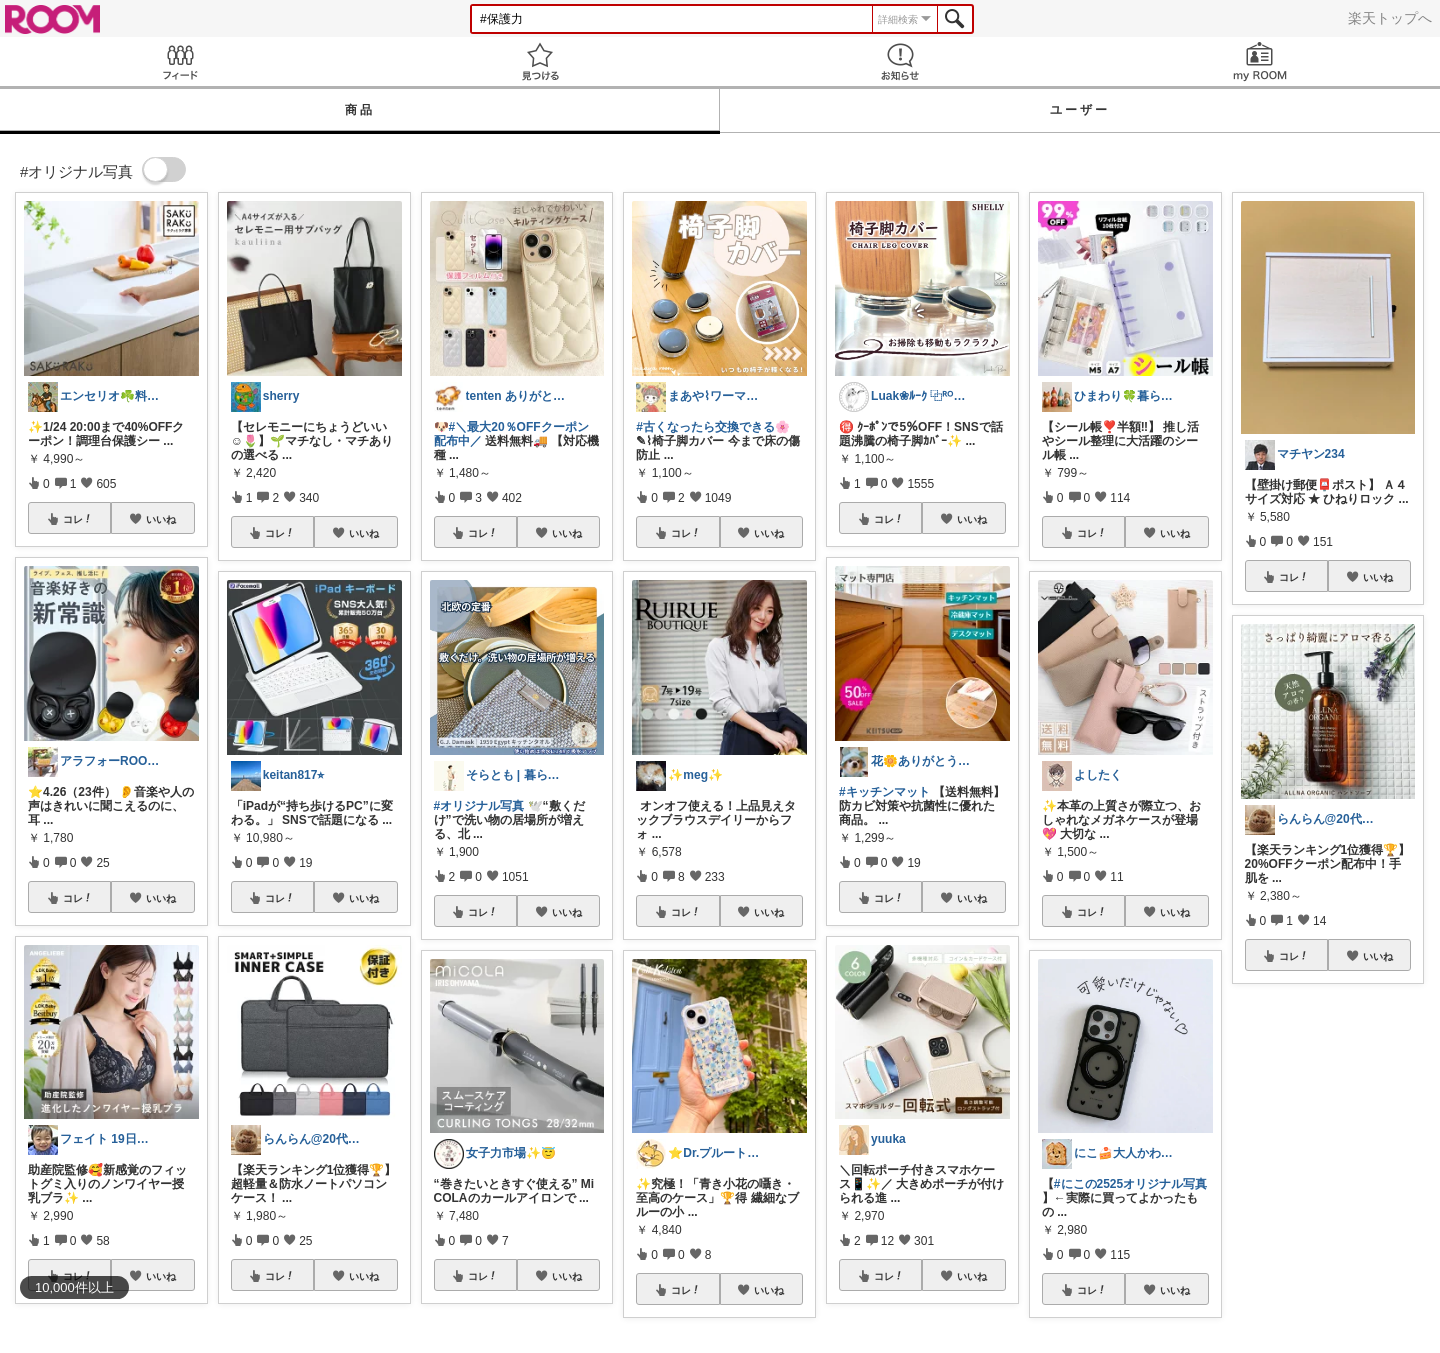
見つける (540, 61)
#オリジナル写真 (479, 806)
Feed (180, 61)
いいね (161, 519)
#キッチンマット (884, 792)
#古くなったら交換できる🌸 (713, 427)
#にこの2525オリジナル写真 (1130, 1184)
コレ (78, 519)
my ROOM (1260, 61)
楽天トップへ (1390, 18)
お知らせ (900, 61)
